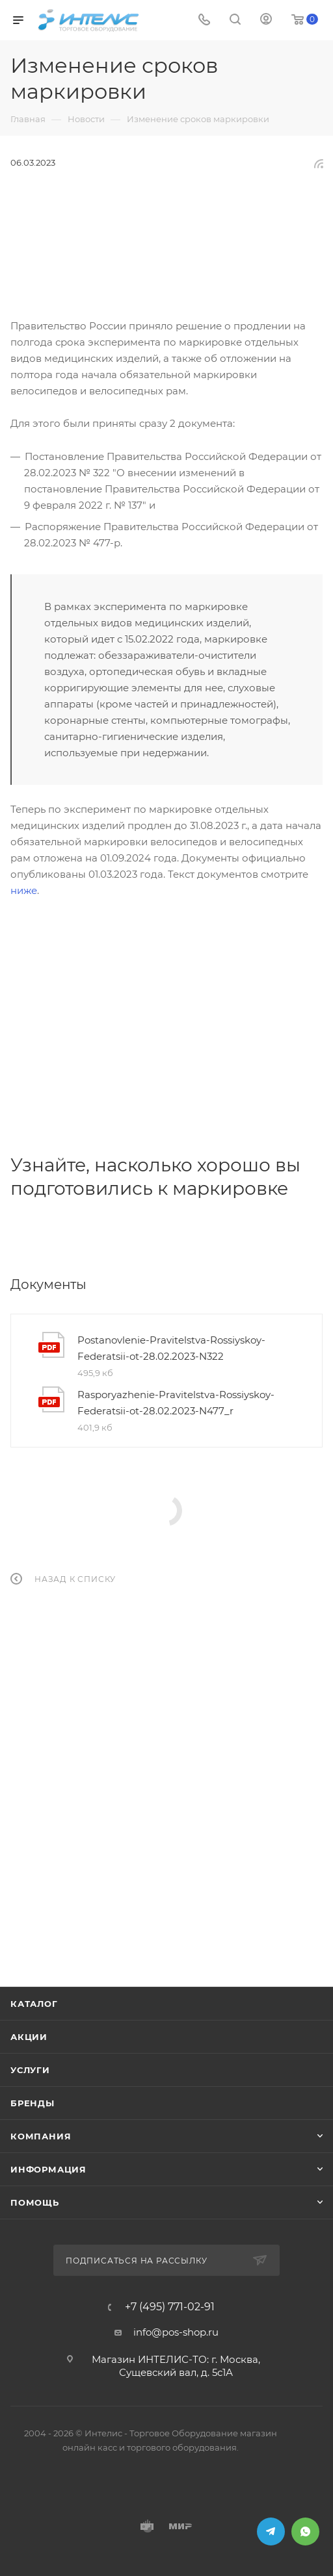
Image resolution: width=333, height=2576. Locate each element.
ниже (23, 890)
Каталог (34, 2003)
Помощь (34, 2202)
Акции (28, 2037)
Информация (48, 2169)
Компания (40, 2136)
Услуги (30, 2070)
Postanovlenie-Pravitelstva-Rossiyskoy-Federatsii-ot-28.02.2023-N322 (171, 1348)
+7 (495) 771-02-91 (170, 2307)
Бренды (32, 2103)
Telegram (271, 2531)
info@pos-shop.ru (176, 2332)
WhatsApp (305, 2531)
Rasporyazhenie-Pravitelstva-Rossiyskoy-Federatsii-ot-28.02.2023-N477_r (175, 1402)
